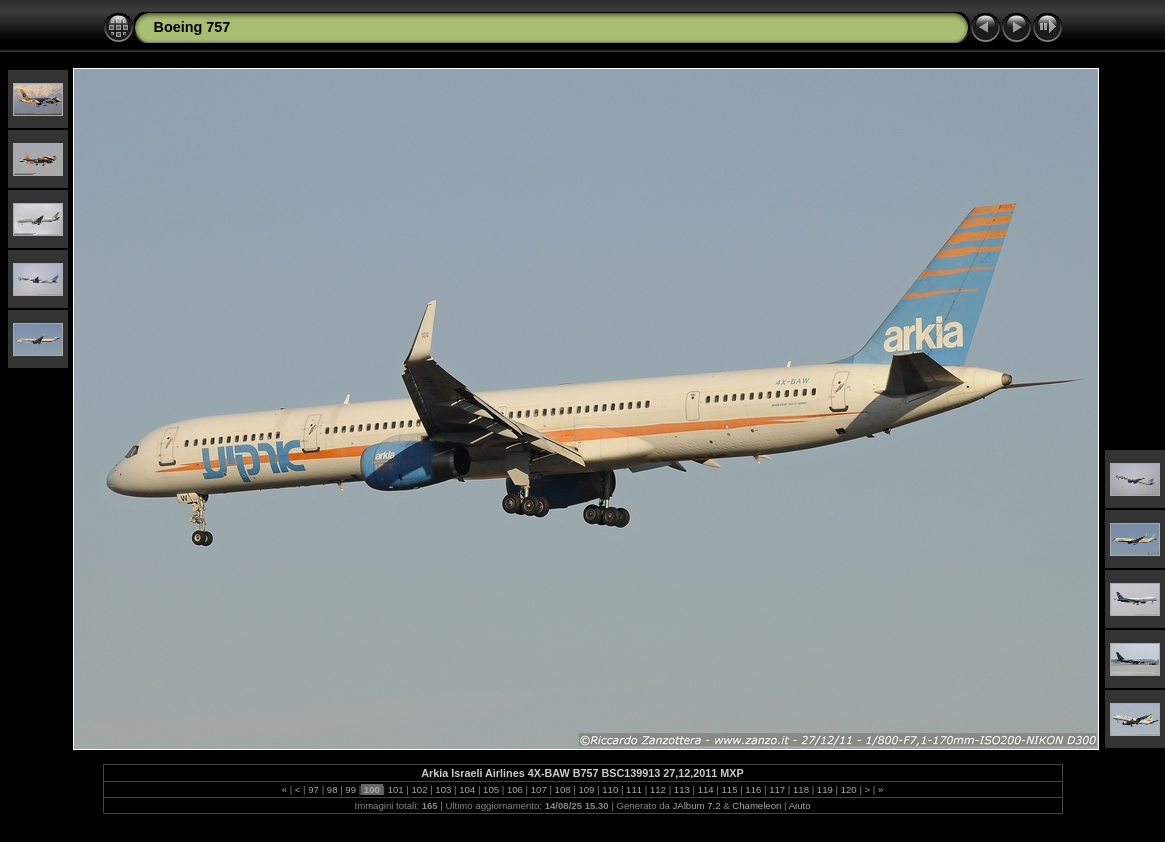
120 (848, 789)
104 (467, 789)
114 (705, 789)
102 (419, 789)
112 (657, 789)
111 (633, 789)
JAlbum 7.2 (697, 805)
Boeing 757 (192, 27)
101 (395, 789)
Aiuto (800, 805)
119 (824, 789)
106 (514, 789)
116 (753, 789)
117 (777, 789)
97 (314, 789)
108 (562, 789)
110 (610, 789)
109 (586, 789)
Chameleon (756, 805)
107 (538, 789)
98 (332, 789)
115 (729, 789)
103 (443, 789)
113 (681, 789)
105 (490, 789)
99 (351, 789)
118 (800, 789)
